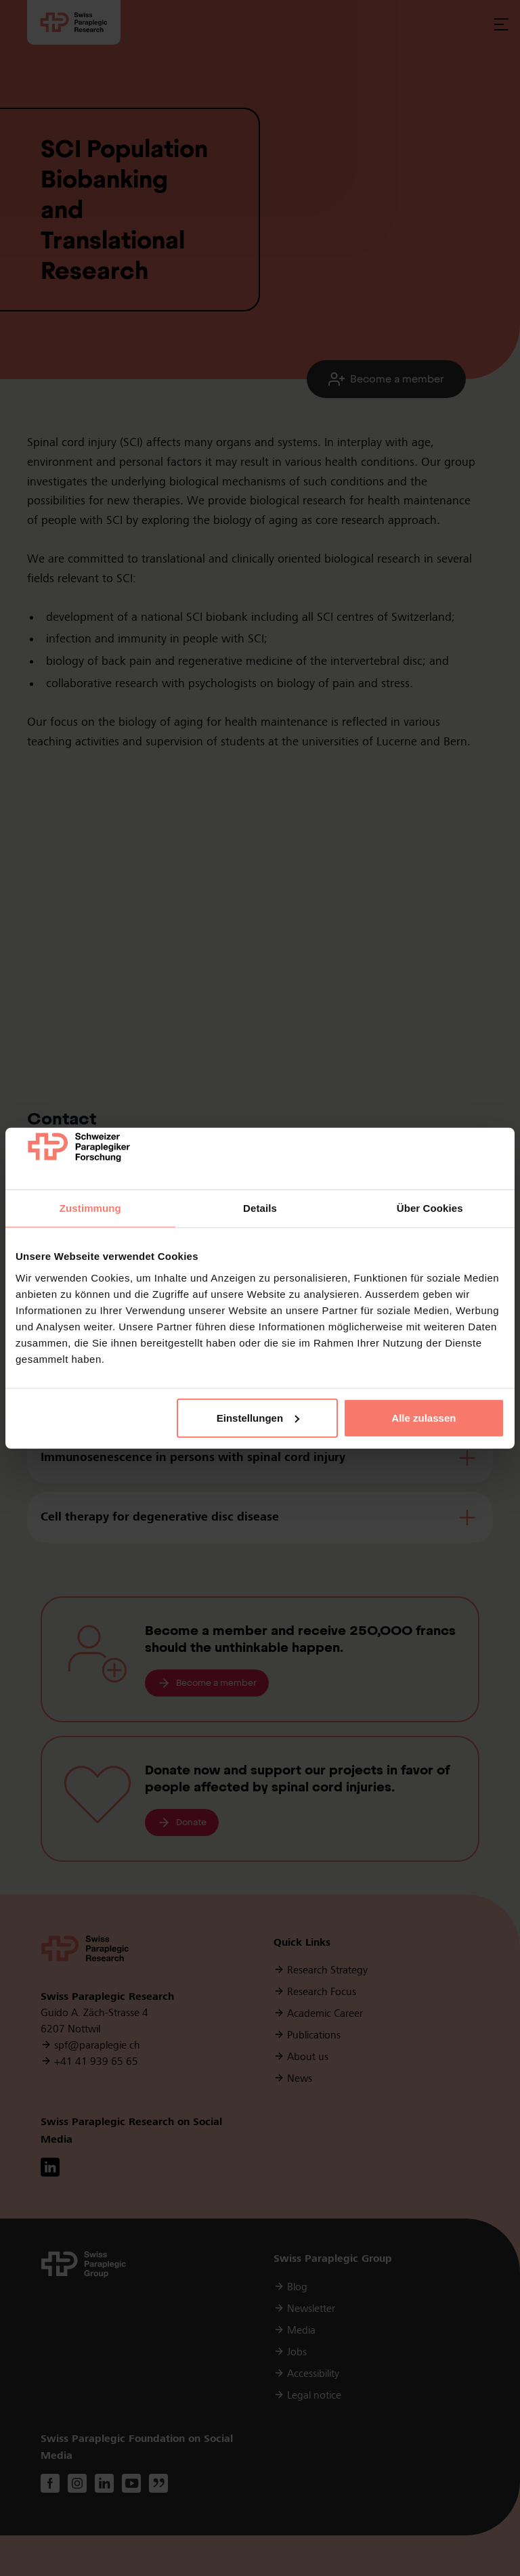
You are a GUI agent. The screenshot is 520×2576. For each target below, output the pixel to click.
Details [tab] (260, 1208)
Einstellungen (258, 1418)
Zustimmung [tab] (90, 1208)
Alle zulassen (423, 1418)
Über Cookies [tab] (430, 1208)
